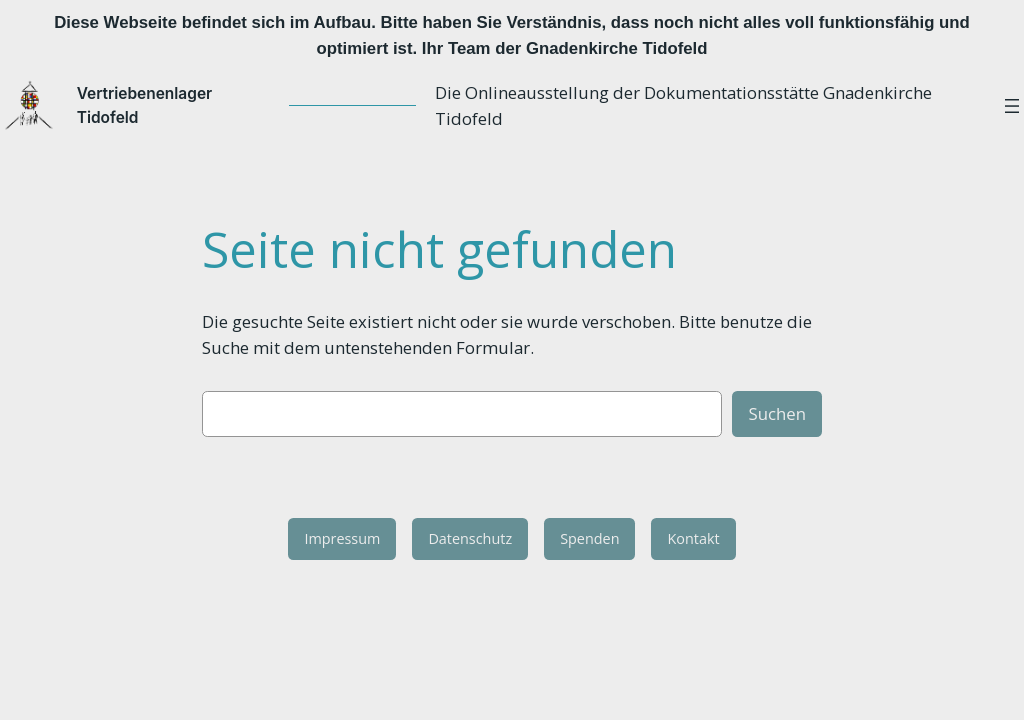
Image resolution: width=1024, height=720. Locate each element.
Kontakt (693, 540)
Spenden (589, 540)
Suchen (777, 415)
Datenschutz (470, 540)
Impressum (342, 540)
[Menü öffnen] (1012, 107)
